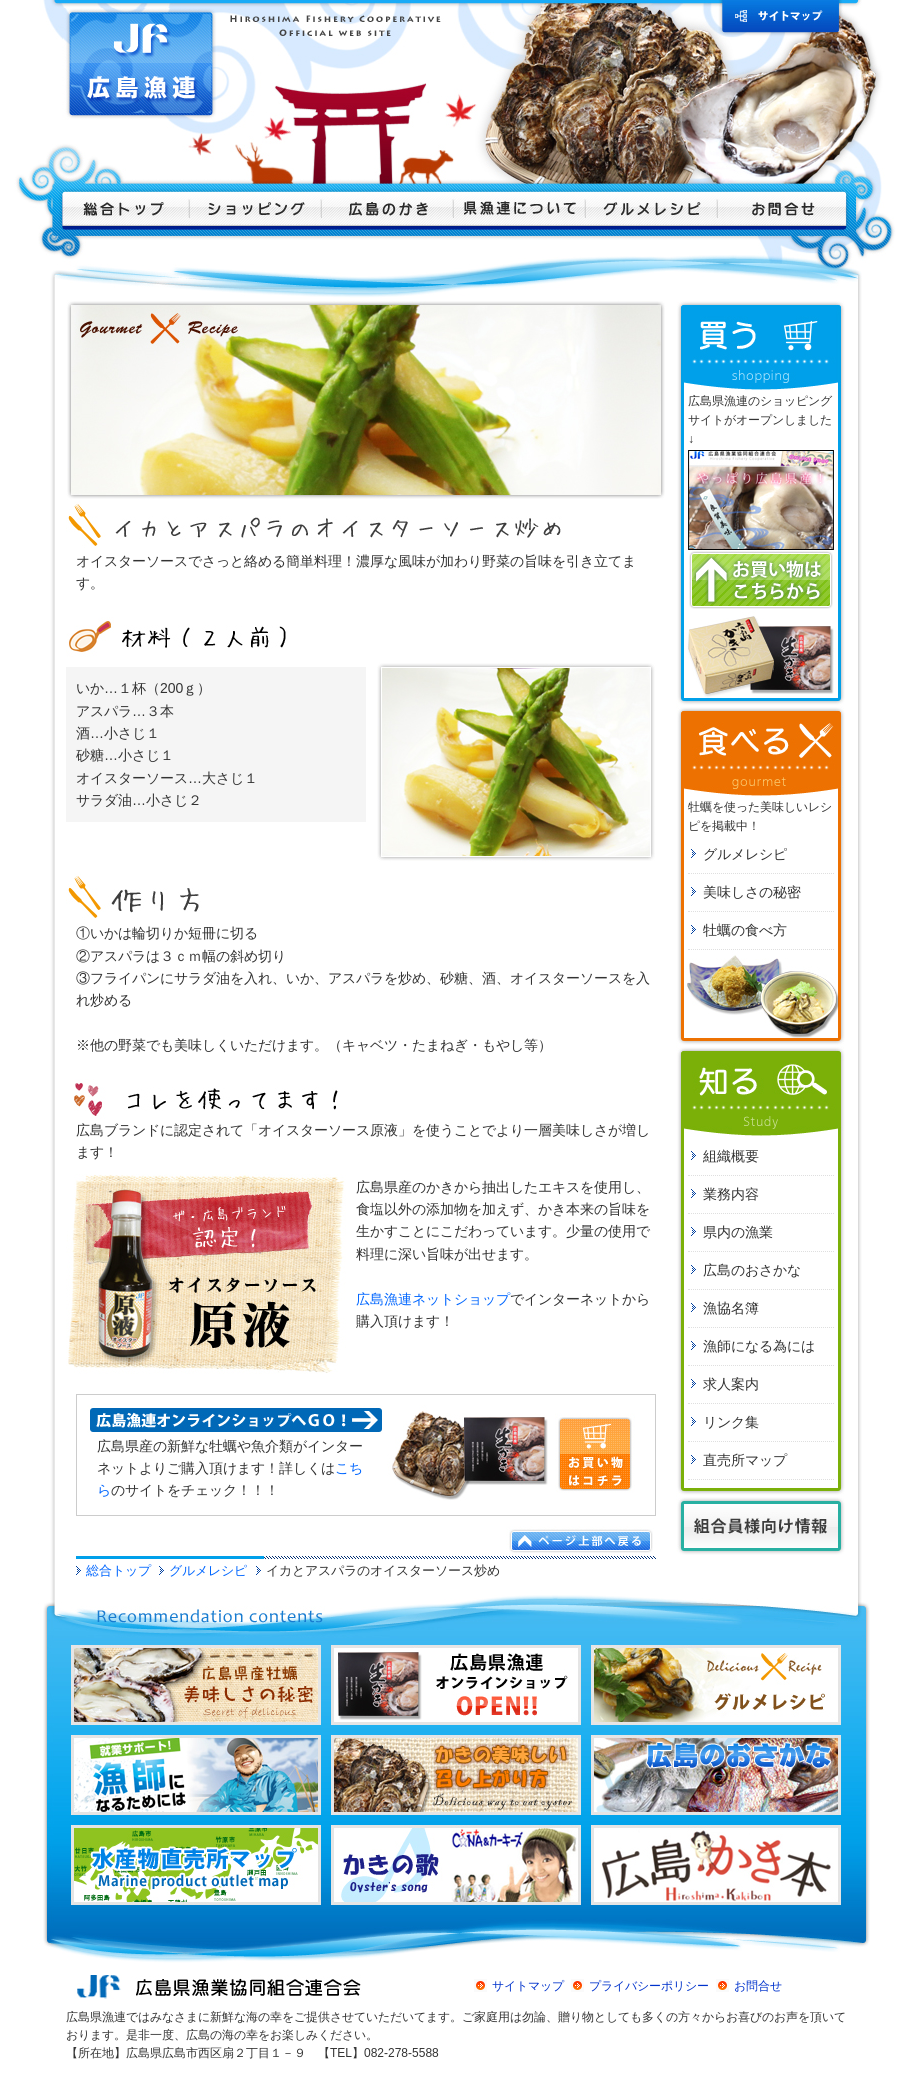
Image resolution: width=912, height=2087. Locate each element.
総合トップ (118, 1570)
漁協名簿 (731, 1308)
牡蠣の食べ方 (745, 930)
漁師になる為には (759, 1346)
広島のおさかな (752, 1270)
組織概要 (731, 1156)
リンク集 (731, 1422)
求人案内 (731, 1384)
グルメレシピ (208, 1570)
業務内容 (731, 1194)
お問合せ (758, 1986)
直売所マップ (745, 1460)
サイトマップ (528, 1986)
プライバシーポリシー (649, 1986)
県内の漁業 (738, 1232)
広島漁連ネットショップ (433, 1299)
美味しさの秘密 (752, 892)
